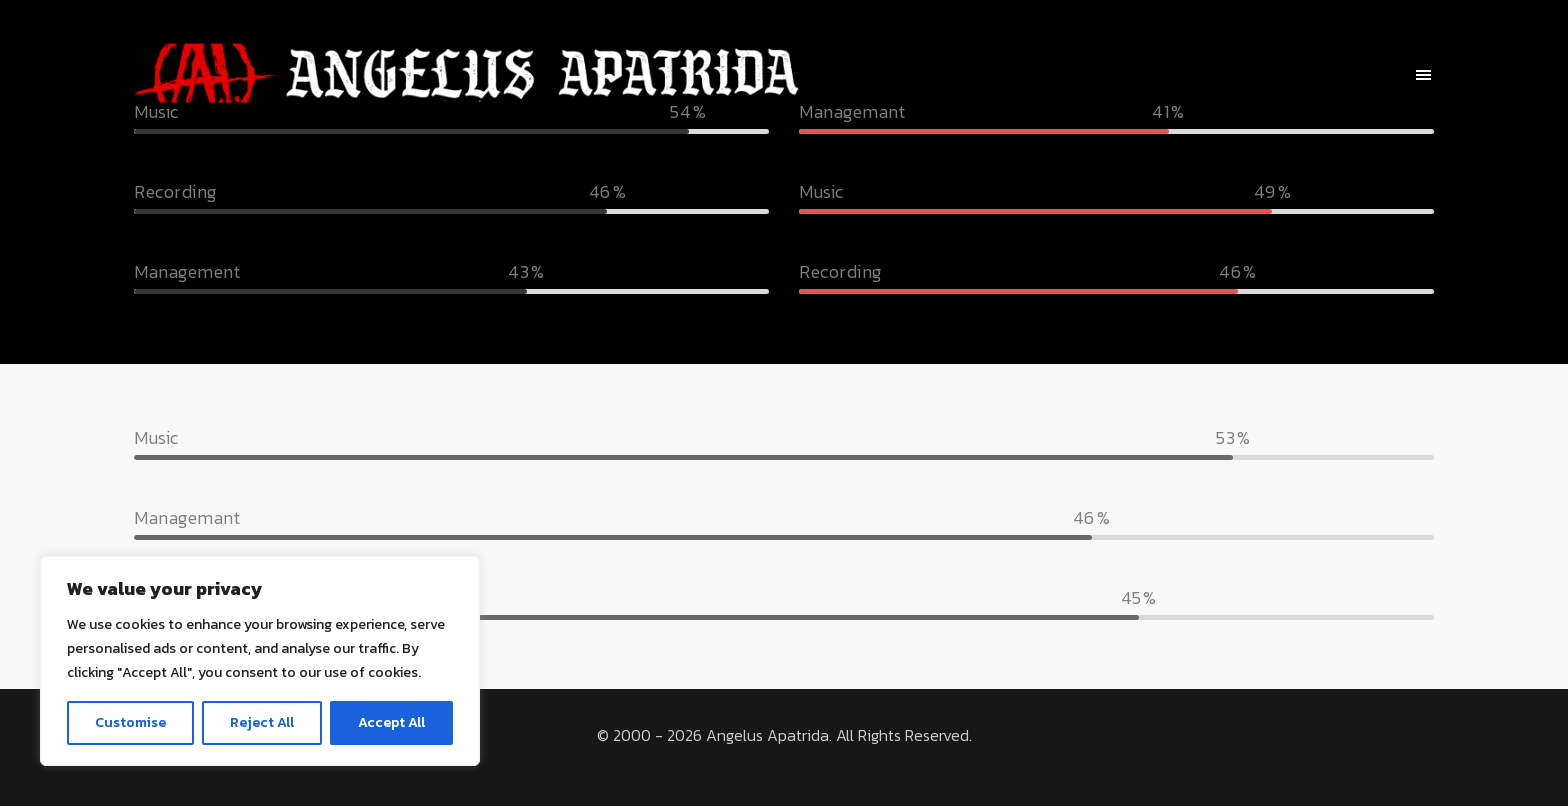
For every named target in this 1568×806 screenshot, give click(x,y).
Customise (130, 722)
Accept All (391, 722)
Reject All (262, 722)
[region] (260, 661)
